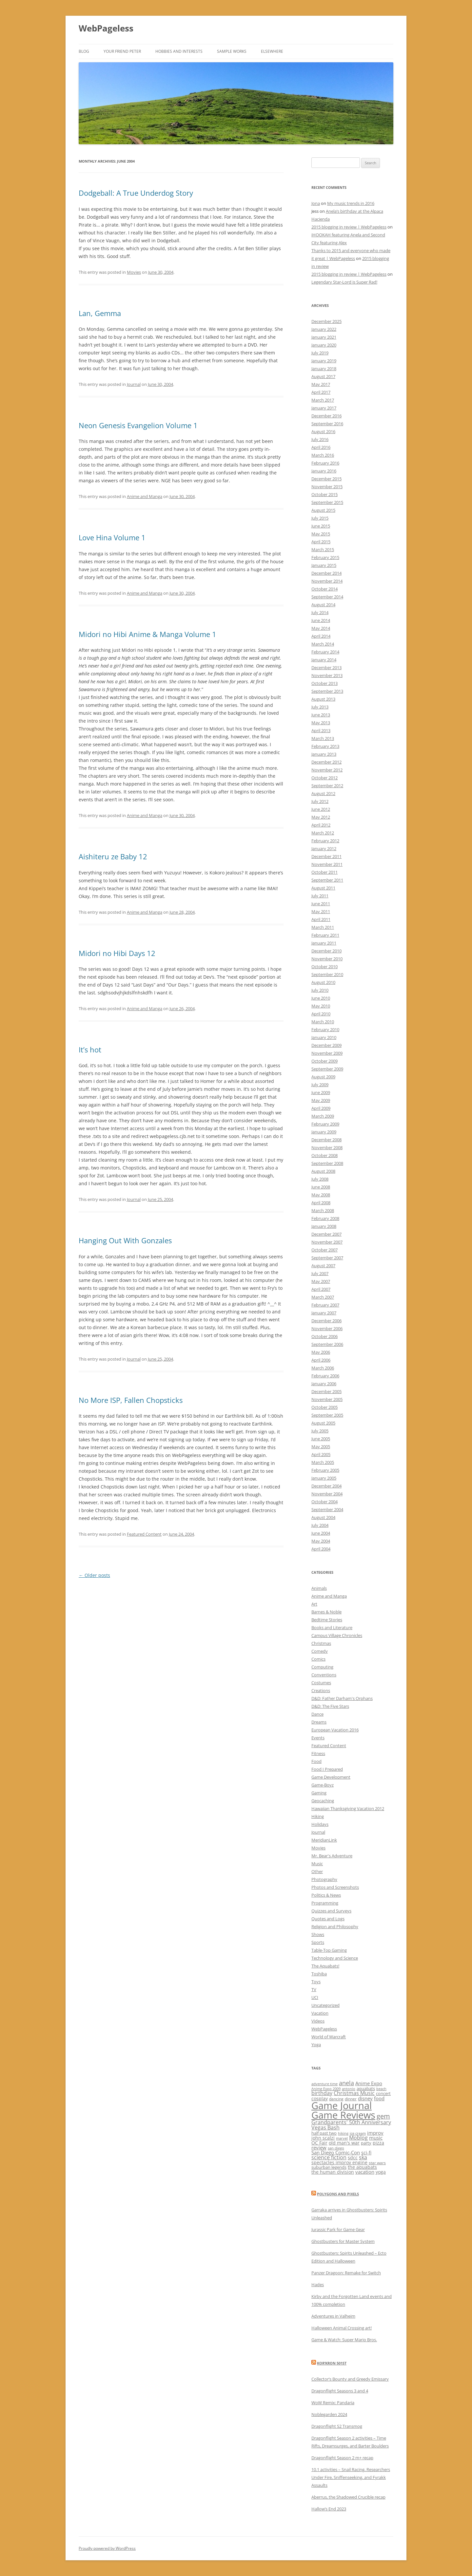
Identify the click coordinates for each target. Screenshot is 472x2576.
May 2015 (320, 534)
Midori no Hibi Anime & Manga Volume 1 (147, 634)
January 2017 (323, 408)
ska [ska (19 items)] (363, 2157)
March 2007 (322, 1297)
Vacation (319, 2013)
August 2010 (323, 982)
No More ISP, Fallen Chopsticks (131, 1400)
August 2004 (323, 1517)
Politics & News (326, 1895)
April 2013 (320, 730)
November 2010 (327, 959)
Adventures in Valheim (333, 2316)
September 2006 (327, 1344)
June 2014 (320, 620)
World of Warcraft (328, 2037)
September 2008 (327, 1163)
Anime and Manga (144, 496)
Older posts (94, 1575)
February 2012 (325, 841)
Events (317, 1738)
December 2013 (326, 667)
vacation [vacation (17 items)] (364, 2171)
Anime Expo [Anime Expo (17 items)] (368, 2083)
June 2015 (320, 526)
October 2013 (324, 683)
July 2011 (319, 896)
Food (316, 1761)
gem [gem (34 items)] (383, 2116)
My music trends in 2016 (350, 203)
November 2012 (327, 770)
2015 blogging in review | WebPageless (348, 227)
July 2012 (319, 801)
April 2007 (320, 1289)
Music (317, 1864)
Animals (319, 1588)
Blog (84, 51)
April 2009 (320, 1108)
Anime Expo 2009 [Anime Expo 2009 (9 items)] (326, 2089)
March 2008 (322, 1210)
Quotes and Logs (327, 1919)
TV (313, 1989)
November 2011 (327, 864)
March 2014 (322, 644)
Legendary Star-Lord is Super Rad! (344, 282)
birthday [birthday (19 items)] (321, 2093)
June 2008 (320, 1187)
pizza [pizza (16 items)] (378, 2143)
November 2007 (327, 1242)
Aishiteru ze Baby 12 (113, 856)
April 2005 (320, 1454)
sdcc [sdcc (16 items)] (353, 2157)
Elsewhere (272, 51)
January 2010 (323, 1037)
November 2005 (327, 1399)
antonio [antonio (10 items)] (348, 2088)
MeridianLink (324, 1840)
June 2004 (320, 1533)
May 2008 (320, 1195)
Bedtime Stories (326, 1620)
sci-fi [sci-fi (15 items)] (366, 2152)
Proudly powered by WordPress (107, 2548)
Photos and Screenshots (335, 1887)
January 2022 (323, 329)
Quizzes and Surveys (331, 1911)
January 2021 (323, 337)
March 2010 (322, 1022)
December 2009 (326, 1045)
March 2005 (322, 1462)
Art (314, 1604)
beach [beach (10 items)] (381, 2088)
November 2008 (327, 1147)
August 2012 (323, 793)
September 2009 (327, 1069)
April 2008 (320, 1203)
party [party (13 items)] (366, 2143)
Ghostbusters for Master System (343, 2241)
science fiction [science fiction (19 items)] (328, 2157)
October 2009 (324, 1061)
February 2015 (325, 557)
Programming (324, 1903)
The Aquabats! (325, 1966)
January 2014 (323, 660)
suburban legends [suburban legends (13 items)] (328, 2167)
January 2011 (323, 943)
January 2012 (323, 848)
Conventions (323, 1675)
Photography (324, 1879)
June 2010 (320, 998)
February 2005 (325, 1470)
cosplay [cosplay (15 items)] (319, 2098)
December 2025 (326, 321)
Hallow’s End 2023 (328, 2509)
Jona (315, 203)
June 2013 (320, 715)
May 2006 (320, 1352)
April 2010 (320, 1014)
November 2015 (327, 486)
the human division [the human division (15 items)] (332, 2172)
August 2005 (323, 1423)
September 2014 (327, 597)
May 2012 (320, 817)
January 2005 (323, 1478)
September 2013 (327, 691)
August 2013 (323, 699)
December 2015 (326, 479)
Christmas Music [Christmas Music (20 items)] (354, 2093)
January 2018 (323, 368)
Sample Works (231, 51)
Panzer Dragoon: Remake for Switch (346, 2273)
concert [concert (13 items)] (383, 2093)
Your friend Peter (122, 51)
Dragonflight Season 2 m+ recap (342, 2458)
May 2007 (320, 1281)
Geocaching (322, 1801)
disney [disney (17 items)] (365, 2098)
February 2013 (325, 746)
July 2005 (319, 1431)
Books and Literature (331, 1627)
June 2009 (320, 1092)
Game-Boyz (322, 1785)
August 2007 (323, 1265)
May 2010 (320, 1006)
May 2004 (320, 1541)
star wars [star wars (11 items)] (377, 2163)
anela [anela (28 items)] (346, 2083)
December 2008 (326, 1140)
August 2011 (323, 888)
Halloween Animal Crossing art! (341, 2328)
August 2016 (323, 431)
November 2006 (327, 1328)
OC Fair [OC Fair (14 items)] (319, 2143)
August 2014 (323, 605)
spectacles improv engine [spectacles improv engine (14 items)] (339, 2162)
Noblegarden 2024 (329, 2414)
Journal (134, 384)
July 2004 (319, 1525)
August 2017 (323, 376)
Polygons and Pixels (338, 2193)
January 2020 (323, 345)
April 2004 (320, 1549)
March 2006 (322, 1368)
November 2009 (327, 1053)
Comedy (319, 1651)
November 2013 (327, 675)
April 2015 (320, 542)
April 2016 (320, 447)
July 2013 (319, 707)
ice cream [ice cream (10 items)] (358, 2133)
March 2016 (322, 455)
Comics (318, 1659)
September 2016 (327, 424)
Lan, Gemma (100, 313)
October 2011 (324, 872)
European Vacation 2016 (335, 1730)
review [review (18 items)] (318, 2147)
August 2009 (323, 1077)
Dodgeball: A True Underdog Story (136, 193)
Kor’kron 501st (331, 2363)
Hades (317, 2284)
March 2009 (322, 1116)
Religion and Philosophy (334, 1926)
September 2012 (327, 786)
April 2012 (320, 825)
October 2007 (324, 1250)
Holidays (319, 1824)
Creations (320, 1690)
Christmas (321, 1643)
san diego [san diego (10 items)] (336, 2148)
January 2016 (323, 471)
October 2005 (324, 1407)
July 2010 (319, 990)
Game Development (330, 1777)
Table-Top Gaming (329, 1950)
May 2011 (320, 911)
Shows (317, 1934)
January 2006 (323, 1384)
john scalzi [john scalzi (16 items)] (323, 2138)
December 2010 (326, 951)
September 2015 (327, 502)
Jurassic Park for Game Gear (338, 2229)
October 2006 (324, 1336)
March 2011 (322, 927)
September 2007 (327, 1258)
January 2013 (323, 754)
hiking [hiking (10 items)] (343, 2133)
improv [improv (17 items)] (375, 2132)
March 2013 (322, 738)
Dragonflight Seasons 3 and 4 (339, 2391)
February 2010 (325, 1029)
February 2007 (325, 1305)
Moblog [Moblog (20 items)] (358, 2137)
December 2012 (326, 762)
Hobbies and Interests (179, 51)
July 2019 (319, 353)
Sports (317, 1942)
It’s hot (90, 1049)
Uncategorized (325, 2005)
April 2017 (320, 392)
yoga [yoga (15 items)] (381, 2172)
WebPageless (106, 28)
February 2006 (325, 1376)
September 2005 (327, 1415)
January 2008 (323, 1226)
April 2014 (320, 636)
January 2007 (323, 1313)
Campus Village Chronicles (336, 1635)
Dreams (318, 1722)
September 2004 (327, 1509)
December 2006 (326, 1321)
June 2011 (320, 904)
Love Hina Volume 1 (112, 537)
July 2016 (319, 439)
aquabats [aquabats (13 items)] (366, 2088)
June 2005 (320, 1439)
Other (317, 1871)
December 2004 (326, 1486)
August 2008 (323, 1171)
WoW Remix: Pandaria (332, 2403)
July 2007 (319, 1273)
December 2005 (326, 1391)
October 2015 (324, 494)
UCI (314, 1997)
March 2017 (322, 400)
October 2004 (324, 1502)
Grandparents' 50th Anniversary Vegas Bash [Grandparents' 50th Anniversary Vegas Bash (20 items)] (351, 2125)
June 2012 (320, 809)
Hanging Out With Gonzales (125, 1240)
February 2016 (325, 463)
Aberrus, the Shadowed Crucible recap (348, 2497)
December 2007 (326, 1234)
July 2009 (319, 1085)
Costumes (321, 1683)
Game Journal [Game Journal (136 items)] (341, 2105)
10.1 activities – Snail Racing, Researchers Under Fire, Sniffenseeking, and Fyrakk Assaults (350, 2477)
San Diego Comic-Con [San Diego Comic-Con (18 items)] (335, 2152)
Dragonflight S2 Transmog (336, 2426)
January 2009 (323, 1132)
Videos (317, 2021)
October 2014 (324, 589)
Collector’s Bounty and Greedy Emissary (350, 2379)
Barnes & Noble (326, 1612)
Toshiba (319, 1974)
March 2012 (322, 833)
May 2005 (320, 1446)
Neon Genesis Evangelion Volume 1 (138, 425)
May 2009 (320, 1100)
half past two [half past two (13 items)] (324, 2133)
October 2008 (324, 1155)
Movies (134, 272)
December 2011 (326, 856)
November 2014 (327, 581)
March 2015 (322, 549)
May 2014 (320, 628)
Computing (322, 1667)
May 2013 (320, 723)
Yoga (316, 2044)
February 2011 (325, 935)
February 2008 (325, 1218)
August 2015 (323, 510)
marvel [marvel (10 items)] (342, 2138)
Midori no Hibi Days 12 (117, 953)
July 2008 (319, 1179)
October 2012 (324, 778)
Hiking (317, 1816)
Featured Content (144, 1534)
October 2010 (324, 966)
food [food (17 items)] (379, 2098)
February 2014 (325, 652)
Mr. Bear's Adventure (331, 1856)
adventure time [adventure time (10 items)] (324, 2083)
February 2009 (325, 1124)
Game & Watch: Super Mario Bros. (344, 2340)
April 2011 (320, 919)
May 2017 (320, 384)
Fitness (318, 1753)
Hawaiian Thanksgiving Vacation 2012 (347, 1808)
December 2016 (326, 416)
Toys (316, 1982)
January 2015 (323, 565)
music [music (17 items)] (376, 2137)
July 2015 (319, 518)
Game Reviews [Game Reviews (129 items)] (343, 2114)
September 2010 (327, 974)
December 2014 (326, 573)
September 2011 (327, 880)
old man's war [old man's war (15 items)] (344, 2143)
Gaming (318, 1793)
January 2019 (323, 361)
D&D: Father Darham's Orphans (342, 1698)
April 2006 (320, 1360)
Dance (317, 1714)
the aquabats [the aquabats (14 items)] (362, 2167)
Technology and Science (334, 1958)
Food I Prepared (327, 1769)
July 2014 (319, 612)
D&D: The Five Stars (330, 1706)
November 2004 (327, 1494)
